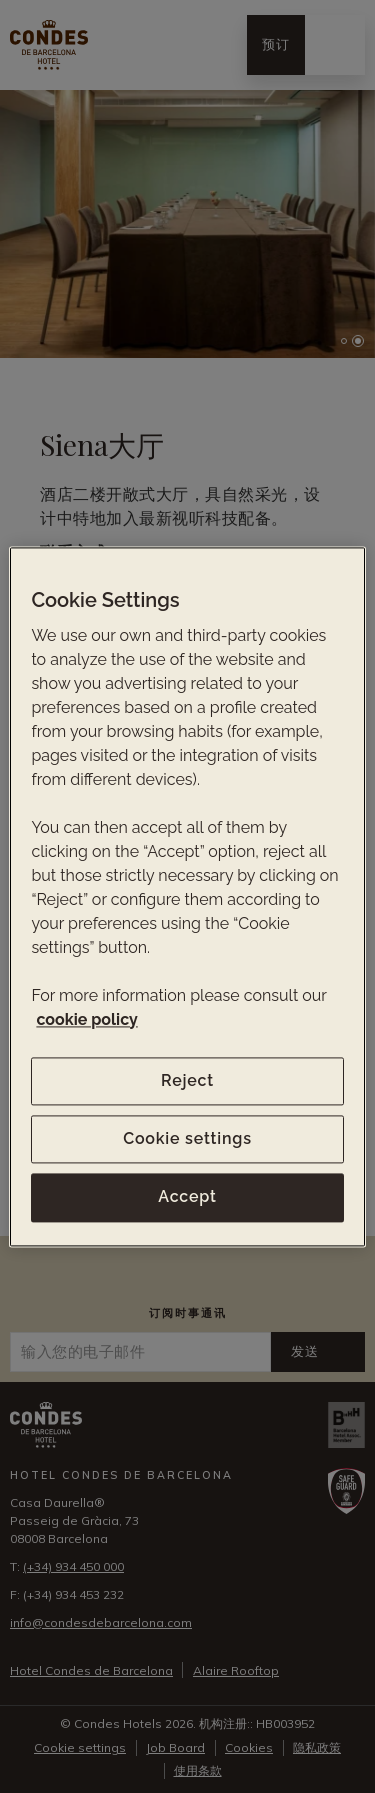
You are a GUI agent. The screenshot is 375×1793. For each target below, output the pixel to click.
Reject (187, 1080)
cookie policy (86, 1019)
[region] (187, 896)
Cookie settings (187, 1138)
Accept (187, 1197)
